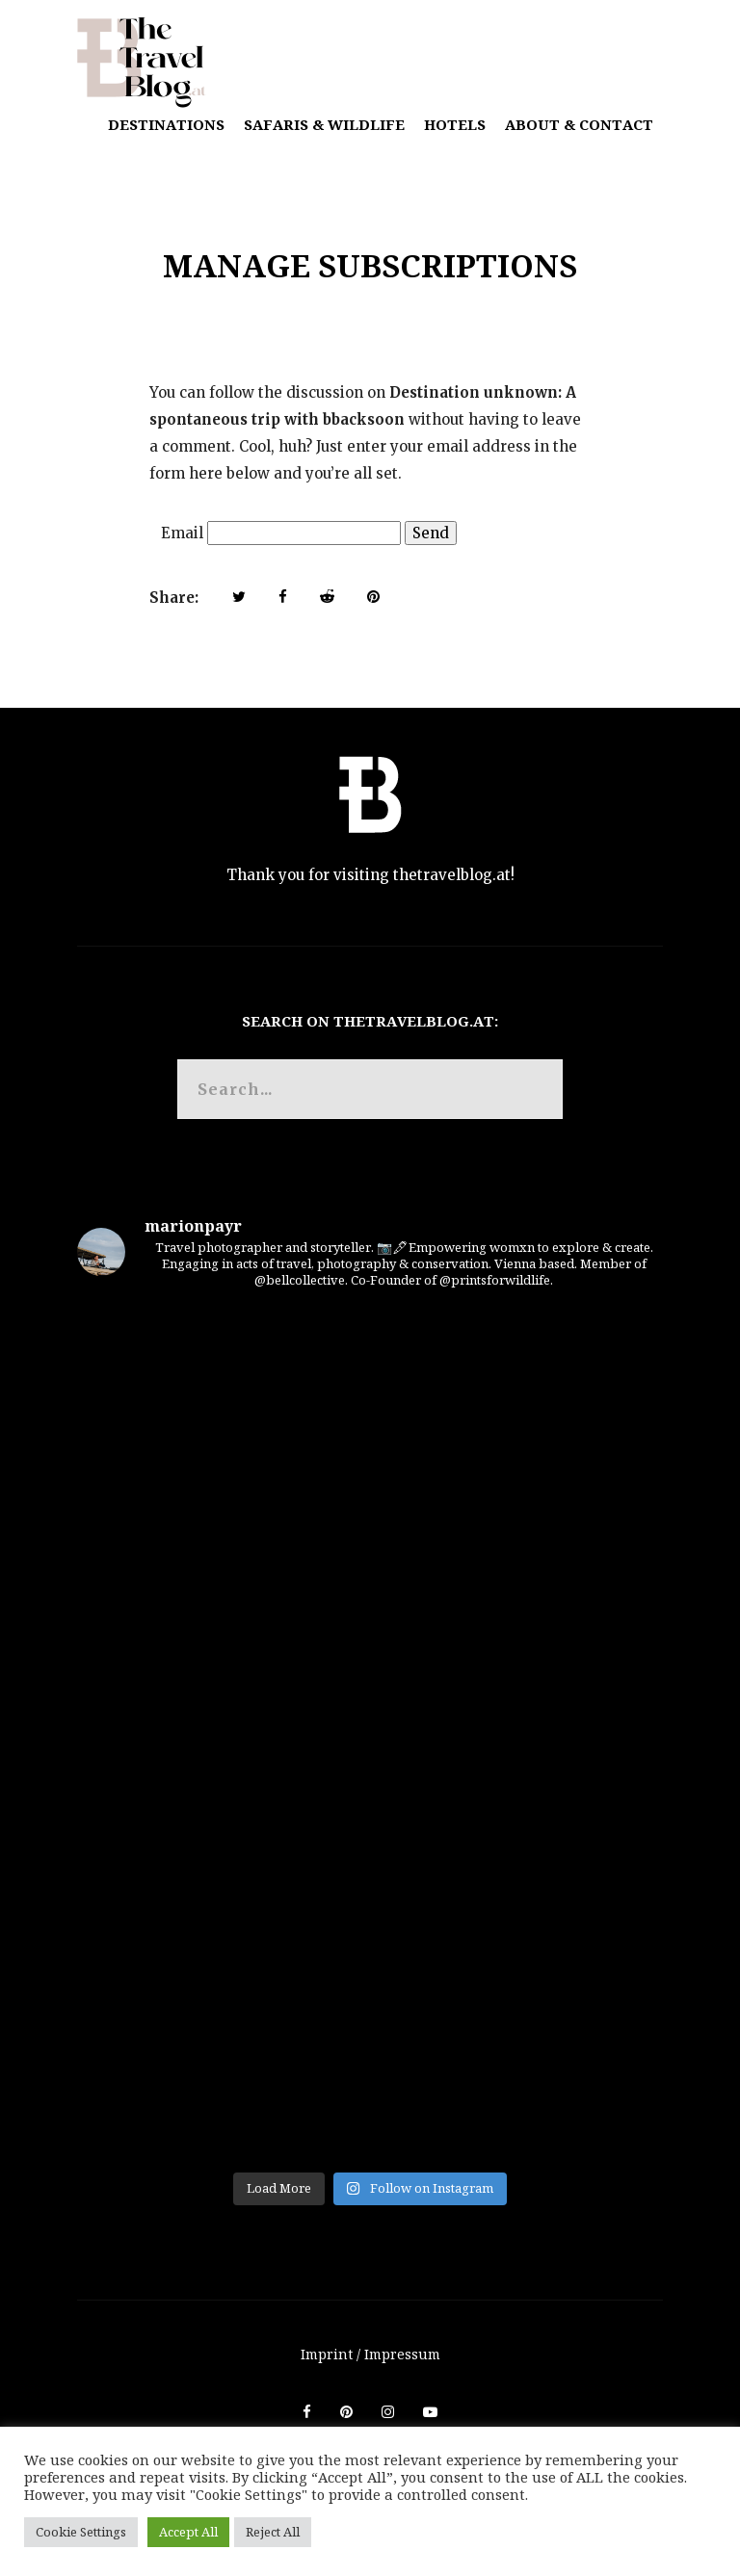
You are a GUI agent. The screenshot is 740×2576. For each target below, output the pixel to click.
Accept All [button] (188, 2531)
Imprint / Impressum (370, 2354)
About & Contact (579, 124)
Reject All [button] (273, 2531)
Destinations (166, 124)
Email (182, 533)
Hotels (455, 124)
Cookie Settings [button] (81, 2531)
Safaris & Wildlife (324, 124)
